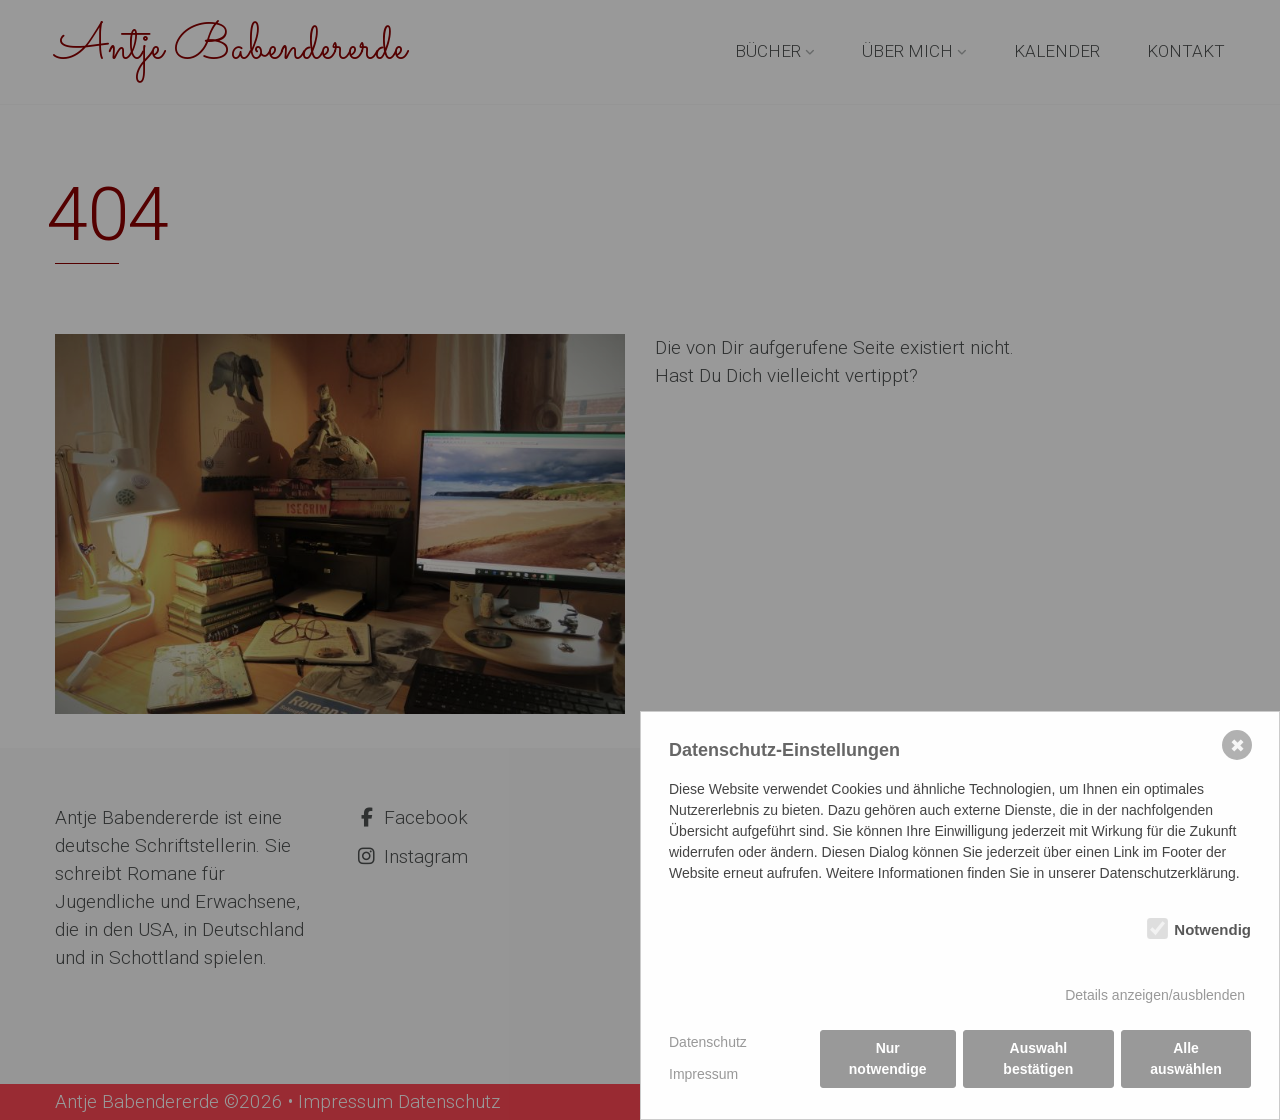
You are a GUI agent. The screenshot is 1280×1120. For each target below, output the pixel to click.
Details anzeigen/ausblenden (1155, 995)
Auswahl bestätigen (1038, 1058)
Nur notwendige (888, 1058)
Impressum (703, 1074)
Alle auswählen (1186, 1058)
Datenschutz (708, 1042)
